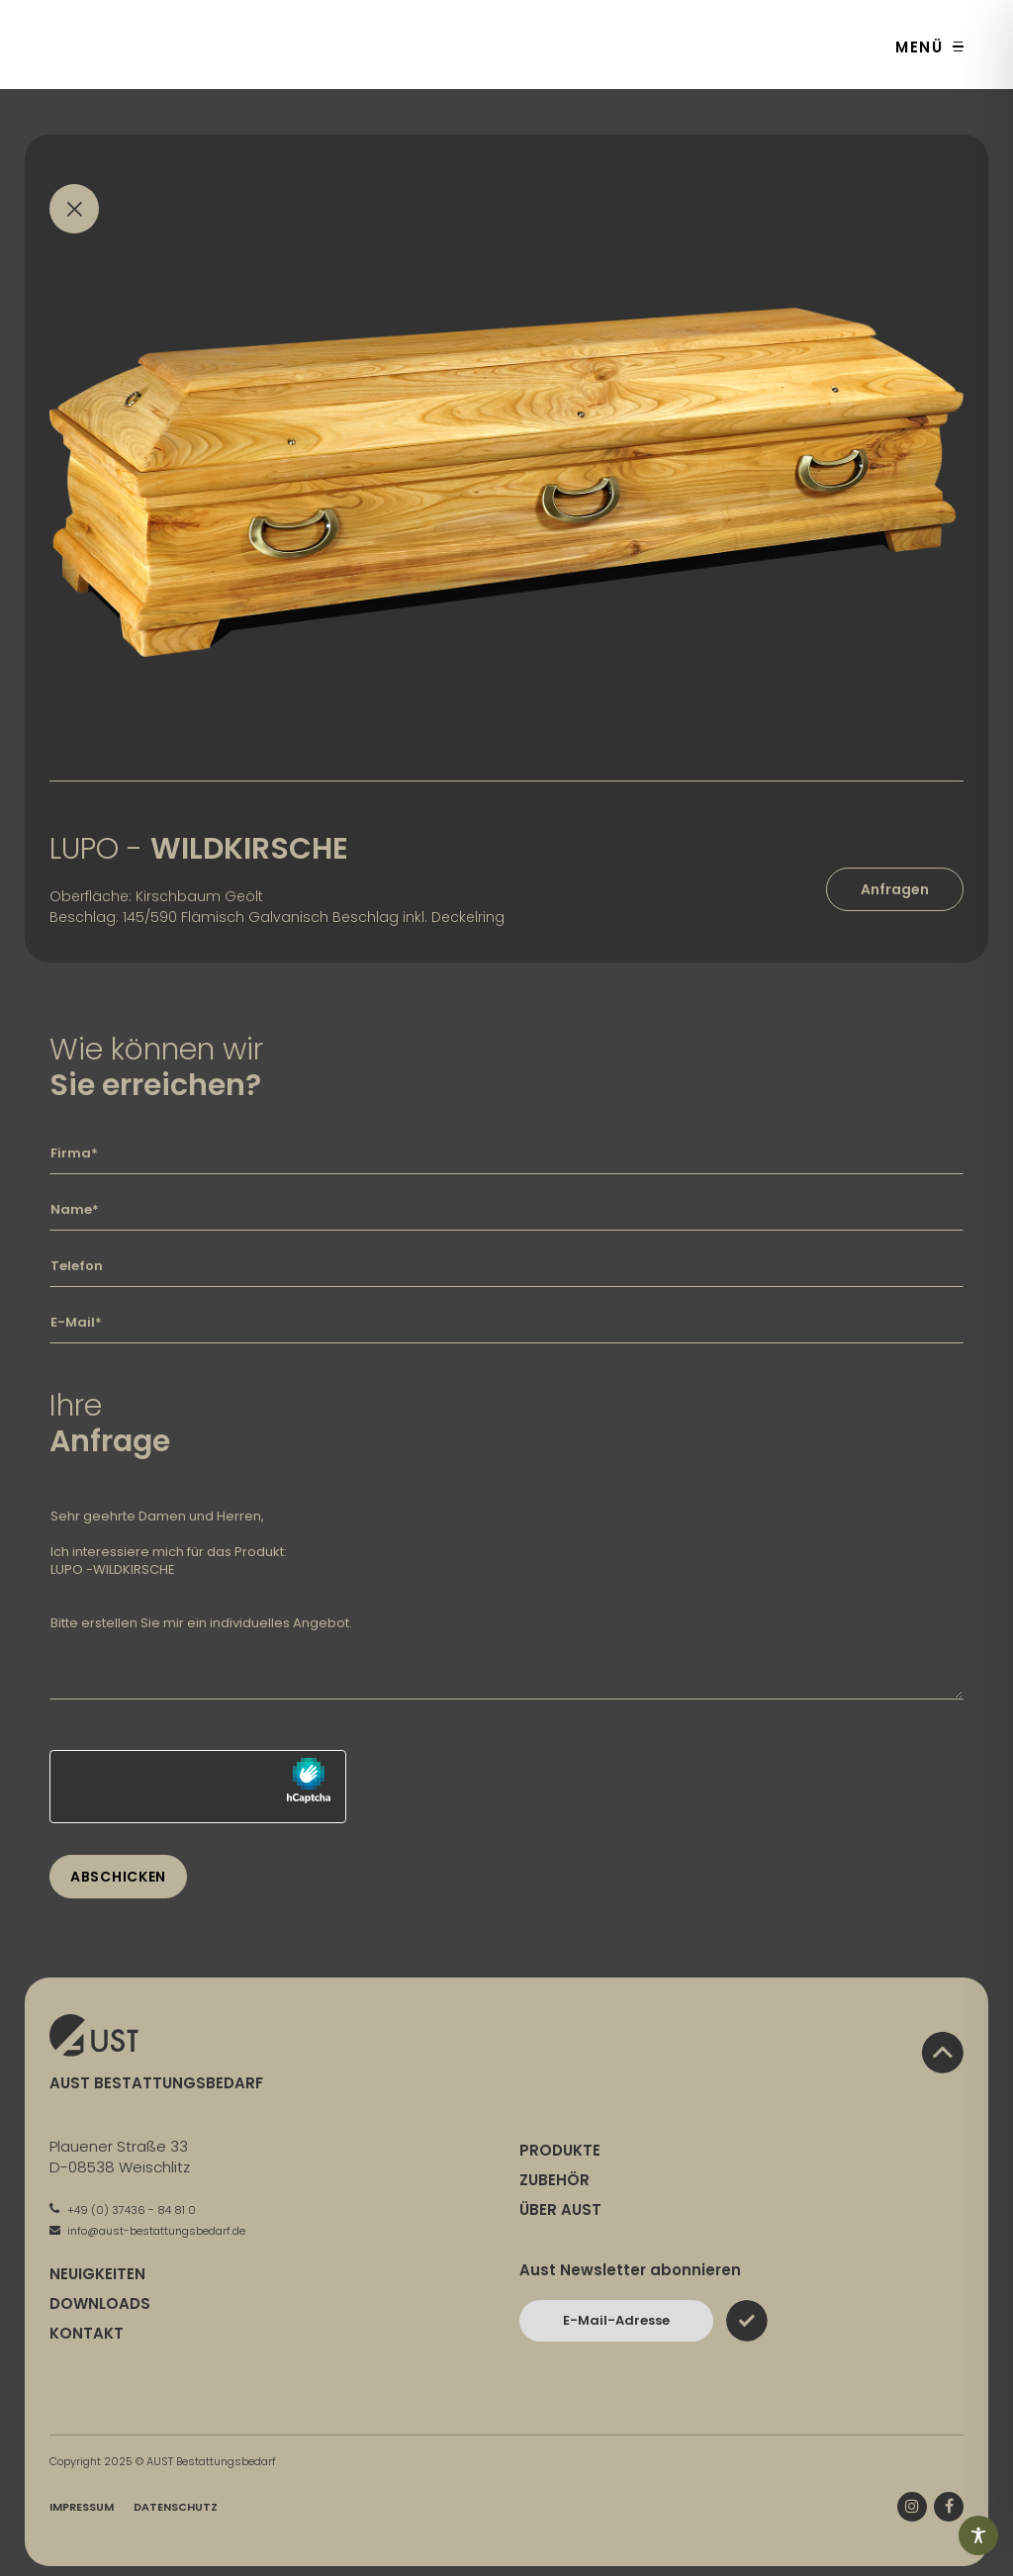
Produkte (559, 2150)
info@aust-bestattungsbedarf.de (147, 2231)
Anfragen (895, 889)
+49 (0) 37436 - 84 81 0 (122, 2210)
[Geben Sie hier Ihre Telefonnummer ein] (506, 1266)
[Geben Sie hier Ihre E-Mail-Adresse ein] (506, 1322)
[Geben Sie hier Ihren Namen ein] (506, 1210)
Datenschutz (176, 2507)
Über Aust (560, 2209)
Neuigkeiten (97, 2273)
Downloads (99, 2303)
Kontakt (86, 2333)
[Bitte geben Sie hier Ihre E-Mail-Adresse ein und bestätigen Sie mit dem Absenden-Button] (616, 2321)
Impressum (81, 2507)
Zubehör (554, 2179)
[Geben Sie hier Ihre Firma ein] (506, 1153)
